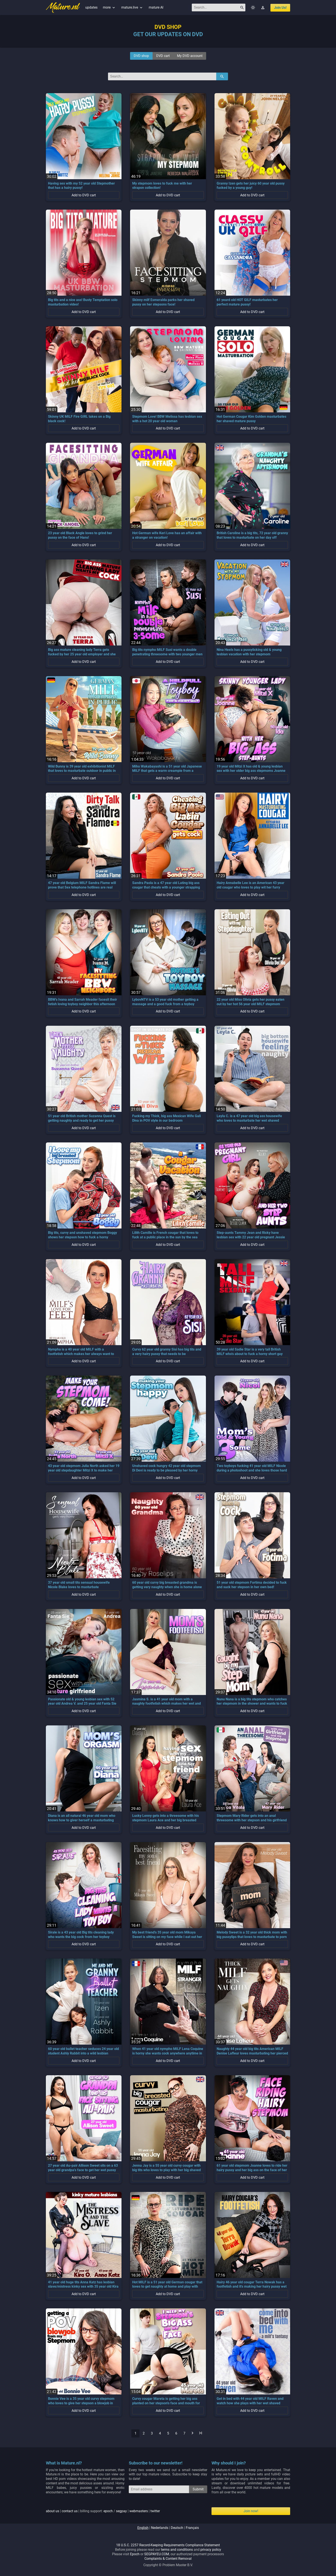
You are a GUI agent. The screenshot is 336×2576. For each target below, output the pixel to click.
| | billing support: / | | (103, 2511)
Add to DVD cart (84, 195)
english (142, 2528)
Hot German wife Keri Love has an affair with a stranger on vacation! (167, 535)
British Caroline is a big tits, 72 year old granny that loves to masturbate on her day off (252, 535)
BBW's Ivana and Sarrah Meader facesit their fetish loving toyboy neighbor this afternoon (82, 1001)
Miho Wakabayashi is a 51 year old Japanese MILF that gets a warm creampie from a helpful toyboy (167, 770)
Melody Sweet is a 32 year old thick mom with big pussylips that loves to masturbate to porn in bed (252, 1936)
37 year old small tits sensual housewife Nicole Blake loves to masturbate (79, 1584)
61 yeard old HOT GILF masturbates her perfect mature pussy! (247, 302)
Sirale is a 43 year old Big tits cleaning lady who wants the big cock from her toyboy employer (81, 1936)
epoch (108, 2511)
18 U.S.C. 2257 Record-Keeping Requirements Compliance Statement (168, 2545)
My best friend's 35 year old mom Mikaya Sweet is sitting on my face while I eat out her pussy (167, 1936)
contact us (70, 2511)
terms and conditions (177, 2550)
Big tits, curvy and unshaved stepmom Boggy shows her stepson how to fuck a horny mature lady (82, 1237)
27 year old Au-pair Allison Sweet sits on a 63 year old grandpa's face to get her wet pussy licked (83, 2169)
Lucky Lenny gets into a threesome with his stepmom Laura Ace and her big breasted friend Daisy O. (165, 1820)
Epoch (135, 2554)
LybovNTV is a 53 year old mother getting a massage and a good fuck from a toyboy (165, 1001)
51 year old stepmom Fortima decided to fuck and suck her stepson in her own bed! (252, 1584)
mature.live (132, 7)
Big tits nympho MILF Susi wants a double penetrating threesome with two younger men (167, 652)
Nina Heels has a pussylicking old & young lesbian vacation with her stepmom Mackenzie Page (249, 654)
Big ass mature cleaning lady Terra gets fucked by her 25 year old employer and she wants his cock (82, 654)
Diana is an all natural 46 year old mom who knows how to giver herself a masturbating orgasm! (81, 1820)
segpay (121, 2511)
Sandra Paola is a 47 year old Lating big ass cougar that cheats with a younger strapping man (166, 887)
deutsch (177, 2528)
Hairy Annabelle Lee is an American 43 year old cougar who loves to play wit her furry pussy (250, 887)
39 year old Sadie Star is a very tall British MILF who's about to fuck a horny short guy (250, 1351)
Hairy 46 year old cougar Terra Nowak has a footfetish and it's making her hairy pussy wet (251, 2284)
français (192, 2528)
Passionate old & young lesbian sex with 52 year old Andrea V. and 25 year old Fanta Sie (82, 1701)
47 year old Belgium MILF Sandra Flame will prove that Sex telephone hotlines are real (82, 885)
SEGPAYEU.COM (156, 2554)
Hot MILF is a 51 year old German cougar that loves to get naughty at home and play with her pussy (167, 2286)
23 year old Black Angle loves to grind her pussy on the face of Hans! (80, 535)
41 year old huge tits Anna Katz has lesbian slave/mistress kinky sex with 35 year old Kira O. (83, 2286)
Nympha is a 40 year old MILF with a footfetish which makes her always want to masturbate (81, 1353)
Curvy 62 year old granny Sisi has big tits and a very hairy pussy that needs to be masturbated (166, 1353)
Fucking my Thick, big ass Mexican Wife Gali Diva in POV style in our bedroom (166, 1118)
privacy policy (210, 2550)
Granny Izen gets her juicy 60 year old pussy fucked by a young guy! (251, 185)
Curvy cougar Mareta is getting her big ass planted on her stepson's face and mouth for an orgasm (166, 2403)
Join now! (250, 2511)
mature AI (156, 7)
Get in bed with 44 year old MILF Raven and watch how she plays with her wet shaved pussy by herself (250, 2403)
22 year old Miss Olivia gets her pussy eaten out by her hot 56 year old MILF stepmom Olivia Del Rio (250, 1004)
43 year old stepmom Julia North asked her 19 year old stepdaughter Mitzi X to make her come (83, 1470)
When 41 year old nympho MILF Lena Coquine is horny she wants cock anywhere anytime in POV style (167, 2053)
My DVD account (189, 56)
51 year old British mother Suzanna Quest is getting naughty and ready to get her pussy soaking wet (82, 1120)
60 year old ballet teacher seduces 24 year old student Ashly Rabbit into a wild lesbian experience (83, 2053)
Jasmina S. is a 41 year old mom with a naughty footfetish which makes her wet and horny (166, 1703)
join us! (280, 8)
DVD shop (141, 56)
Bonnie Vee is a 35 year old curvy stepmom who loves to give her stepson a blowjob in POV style (81, 2403)
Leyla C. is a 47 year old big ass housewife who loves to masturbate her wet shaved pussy (249, 1120)
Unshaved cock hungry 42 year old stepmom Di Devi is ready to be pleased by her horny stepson (166, 1470)
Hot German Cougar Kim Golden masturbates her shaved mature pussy (251, 418)
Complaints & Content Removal (168, 2559)
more (109, 7)
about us (52, 2511)
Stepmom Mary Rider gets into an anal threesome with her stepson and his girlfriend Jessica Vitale (252, 1820)
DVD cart (163, 56)
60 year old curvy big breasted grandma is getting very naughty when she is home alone (167, 1584)
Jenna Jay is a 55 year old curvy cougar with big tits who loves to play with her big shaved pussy (166, 2169)
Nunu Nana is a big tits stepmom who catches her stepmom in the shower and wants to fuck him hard (252, 1703)
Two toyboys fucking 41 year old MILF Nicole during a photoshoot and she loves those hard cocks (252, 1470)
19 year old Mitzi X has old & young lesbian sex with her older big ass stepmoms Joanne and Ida (251, 770)
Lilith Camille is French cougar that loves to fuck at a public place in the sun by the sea (165, 1235)
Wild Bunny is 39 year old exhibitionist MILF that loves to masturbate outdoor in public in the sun (82, 770)
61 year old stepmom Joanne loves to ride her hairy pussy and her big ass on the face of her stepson (252, 2169)
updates (91, 7)
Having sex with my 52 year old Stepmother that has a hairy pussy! (81, 185)
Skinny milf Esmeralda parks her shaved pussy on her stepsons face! (163, 302)
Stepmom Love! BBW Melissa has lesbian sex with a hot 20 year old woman (167, 418)
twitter (155, 2511)
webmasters (138, 2511)
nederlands (159, 2528)
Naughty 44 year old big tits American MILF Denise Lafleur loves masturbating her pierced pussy (252, 2053)
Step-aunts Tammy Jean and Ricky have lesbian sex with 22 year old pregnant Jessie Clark (251, 1237)
